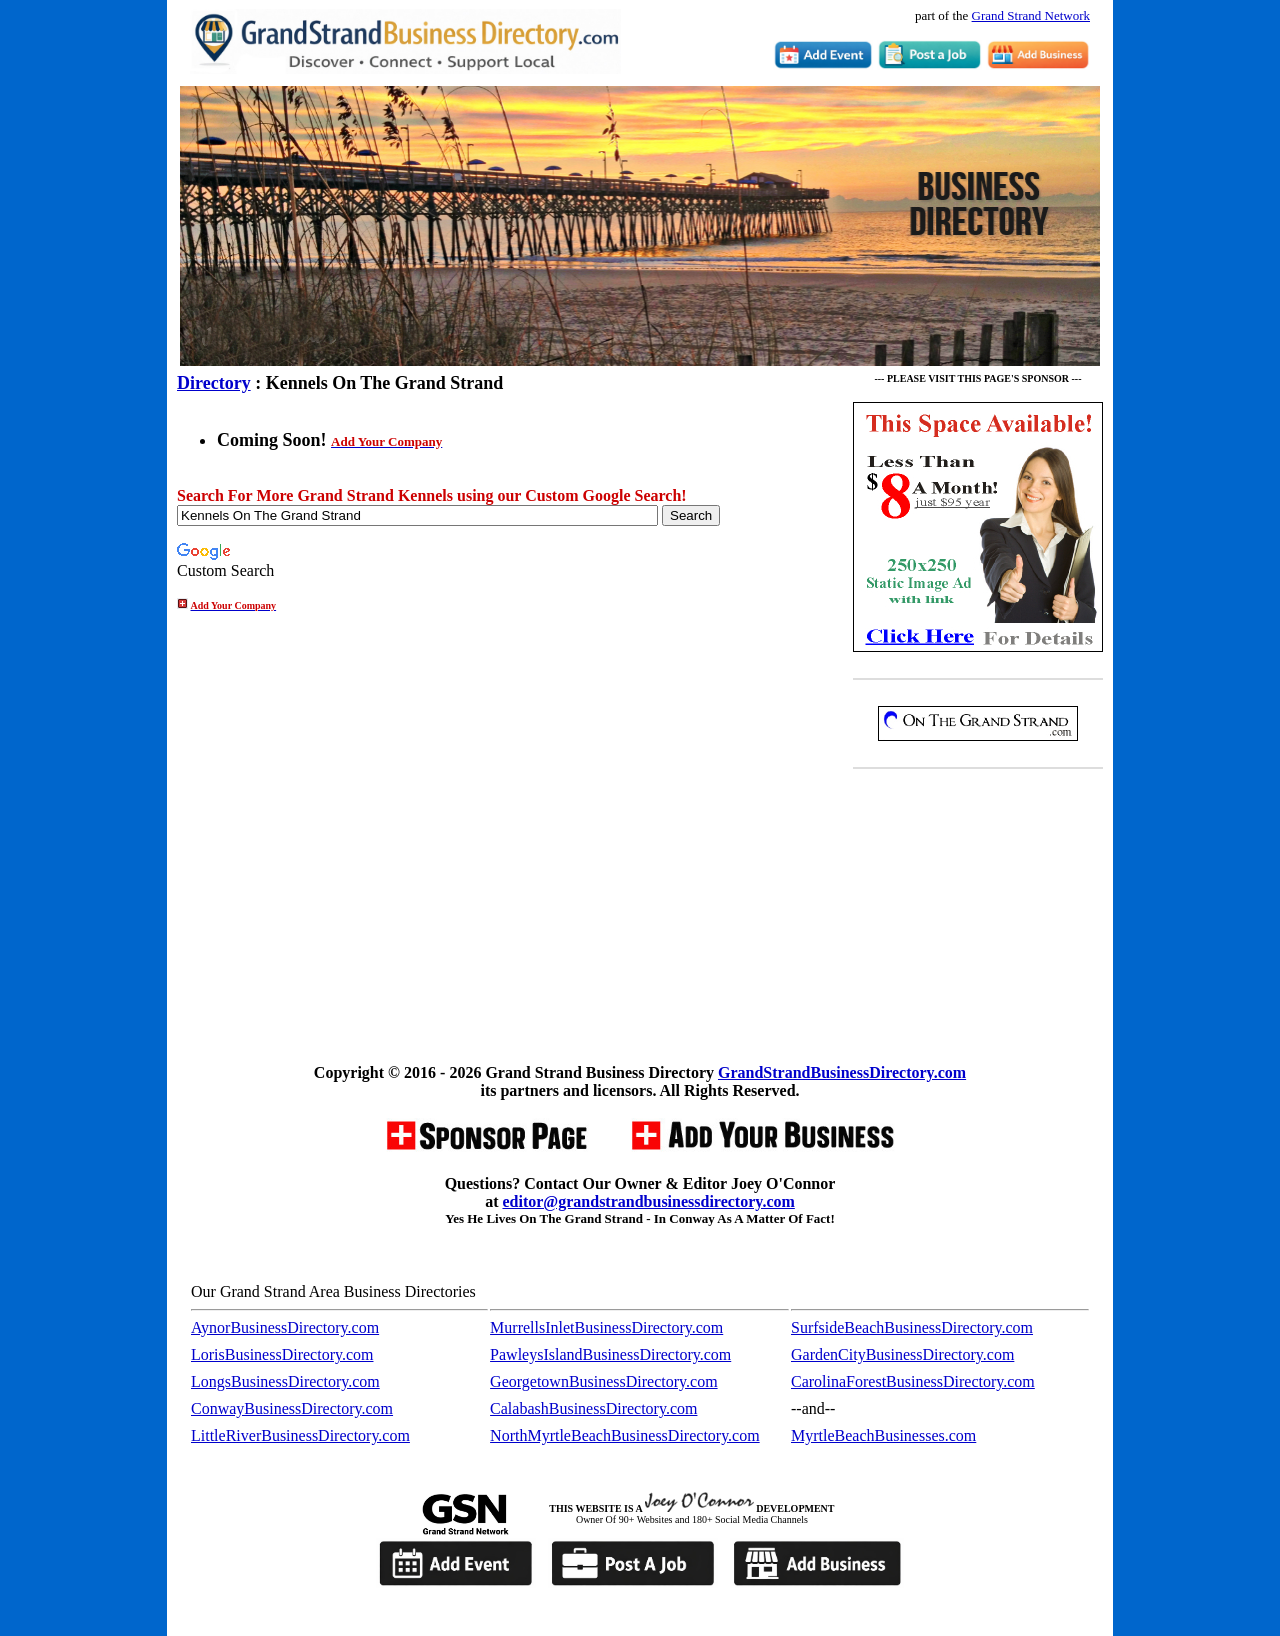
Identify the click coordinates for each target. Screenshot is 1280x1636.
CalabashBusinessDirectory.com (593, 1408)
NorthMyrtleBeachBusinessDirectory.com (625, 1435)
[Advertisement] (978, 920)
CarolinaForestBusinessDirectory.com (913, 1381)
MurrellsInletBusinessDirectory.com (606, 1327)
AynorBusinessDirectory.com (285, 1327)
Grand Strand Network (1031, 15)
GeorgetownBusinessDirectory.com (604, 1381)
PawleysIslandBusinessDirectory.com (610, 1354)
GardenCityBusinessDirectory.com (902, 1354)
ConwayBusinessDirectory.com (292, 1408)
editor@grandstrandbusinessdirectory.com (648, 1201)
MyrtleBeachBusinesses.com (883, 1435)
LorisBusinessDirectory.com (282, 1354)
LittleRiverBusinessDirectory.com (300, 1435)
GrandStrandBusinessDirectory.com (842, 1072)
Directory (214, 383)
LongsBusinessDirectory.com (285, 1381)
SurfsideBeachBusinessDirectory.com (912, 1327)
